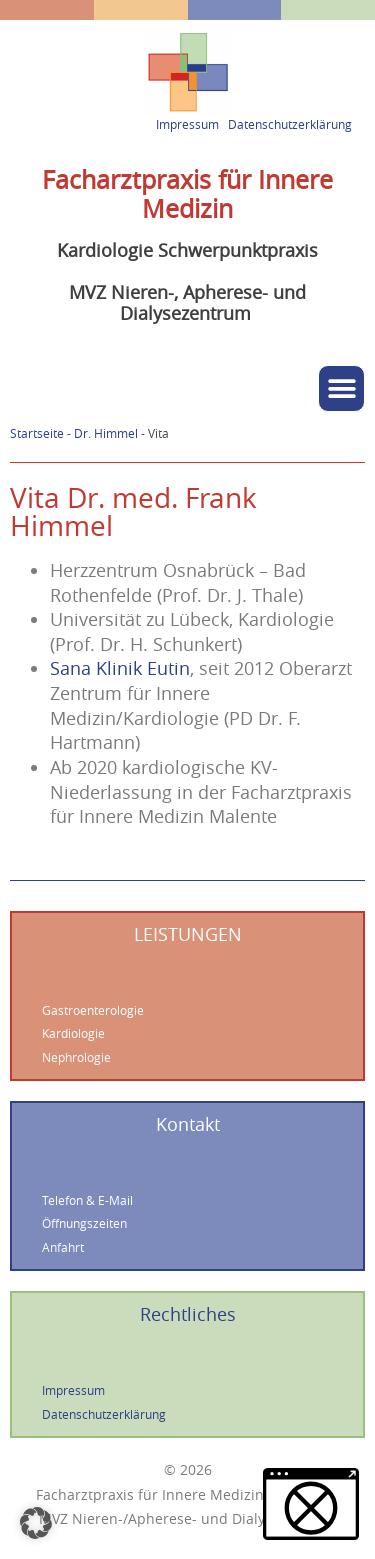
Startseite (37, 433)
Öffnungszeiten (84, 1223)
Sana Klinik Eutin (120, 668)
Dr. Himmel (106, 433)
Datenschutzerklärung (290, 124)
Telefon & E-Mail (87, 1200)
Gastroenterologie (93, 1010)
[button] (341, 388)
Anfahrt (63, 1247)
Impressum (187, 124)
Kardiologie (73, 1033)
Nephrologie (76, 1057)
